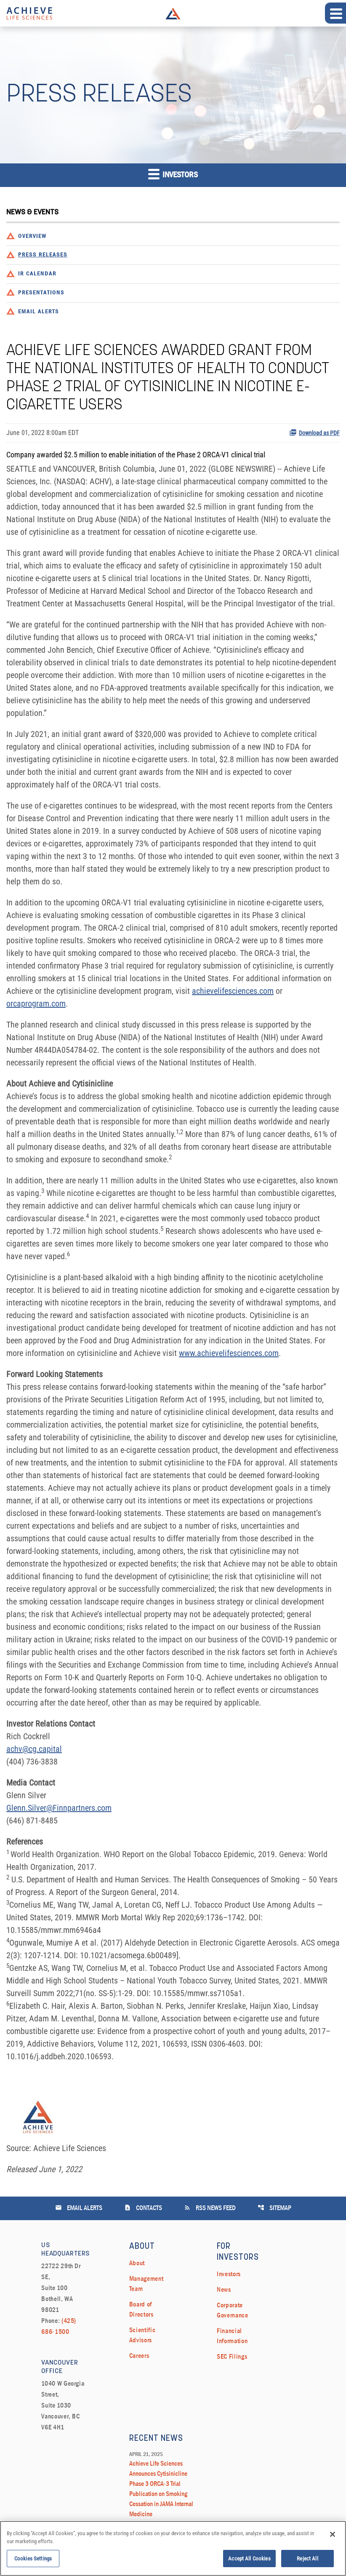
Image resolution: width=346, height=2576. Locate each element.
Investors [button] (173, 173)
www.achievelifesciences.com (229, 1353)
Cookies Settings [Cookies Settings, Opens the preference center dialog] (33, 2560)
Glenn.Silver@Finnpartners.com (59, 1808)
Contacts (143, 2207)
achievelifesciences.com (233, 991)
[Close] (332, 2536)
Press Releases (42, 255)
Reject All (307, 2560)
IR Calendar (37, 274)
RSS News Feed (210, 2207)
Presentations (41, 293)
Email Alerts (38, 312)
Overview (32, 236)
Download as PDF (314, 432)
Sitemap (274, 2207)
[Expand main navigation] (335, 13)
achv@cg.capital (34, 1749)
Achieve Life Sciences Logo (173, 13)
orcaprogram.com (36, 1003)
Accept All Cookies (249, 2560)
